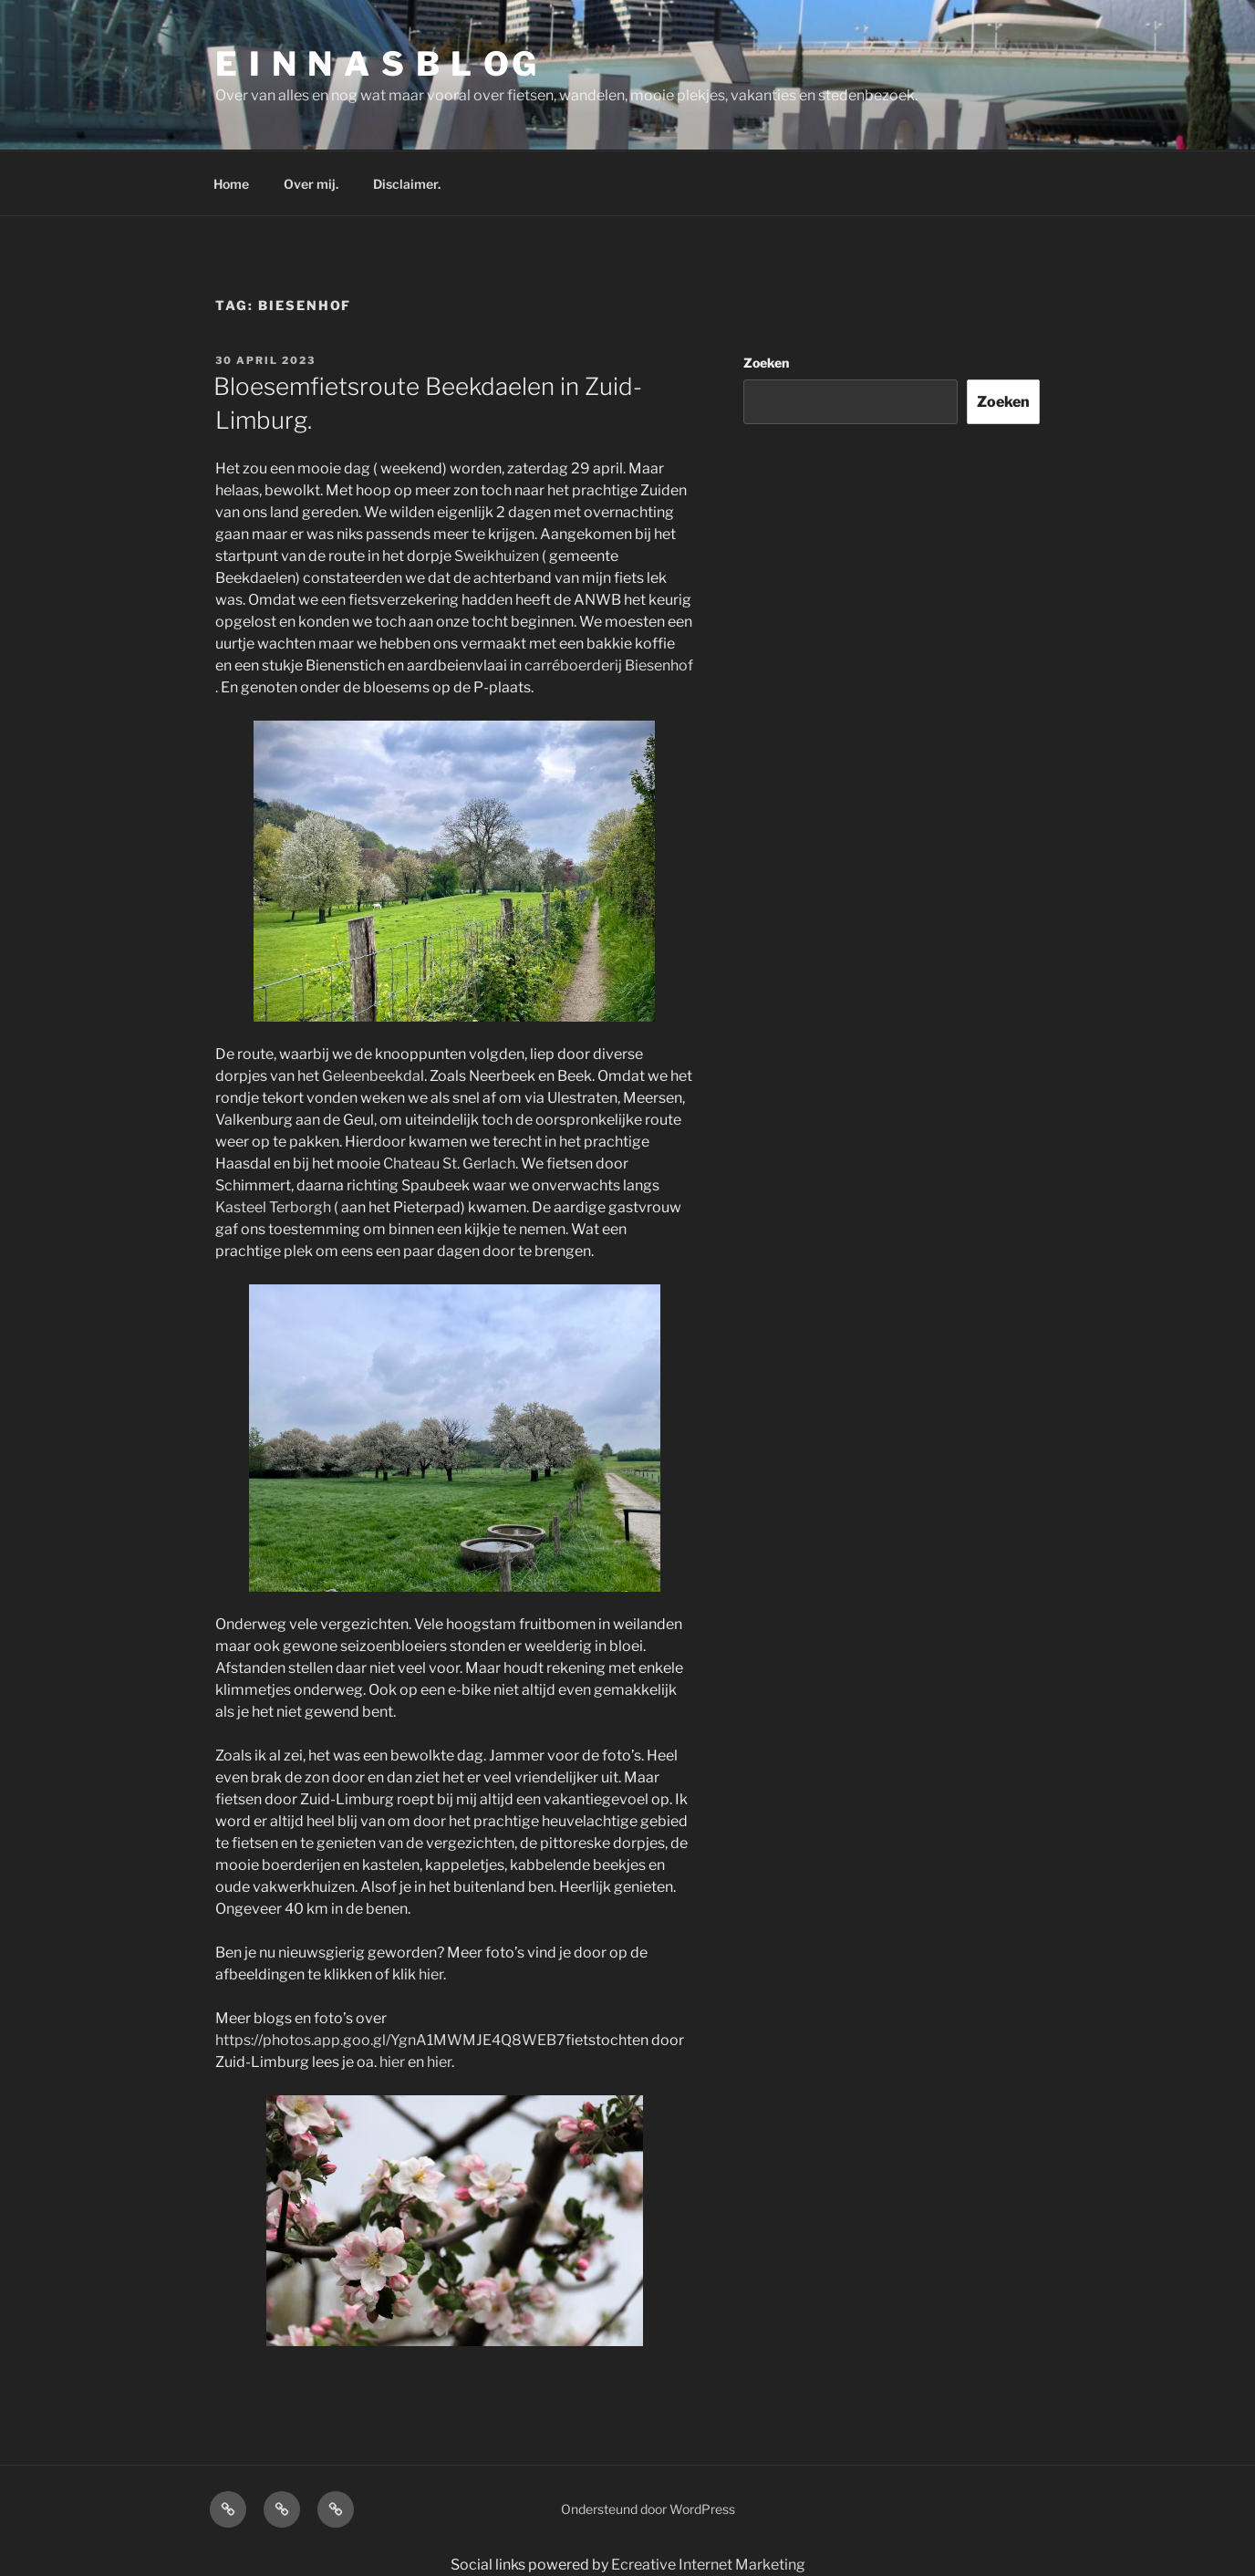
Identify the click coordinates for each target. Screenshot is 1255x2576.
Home (231, 184)
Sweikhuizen (496, 556)
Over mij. (311, 184)
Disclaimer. (407, 184)
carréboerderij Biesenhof (608, 665)
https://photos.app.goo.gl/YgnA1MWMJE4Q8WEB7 (390, 2040)
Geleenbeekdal (373, 1076)
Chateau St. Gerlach (449, 1163)
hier (431, 1974)
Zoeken (766, 362)
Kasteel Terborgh (273, 1207)
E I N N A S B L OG (377, 64)
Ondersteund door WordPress (648, 2509)
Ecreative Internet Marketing (708, 2564)
